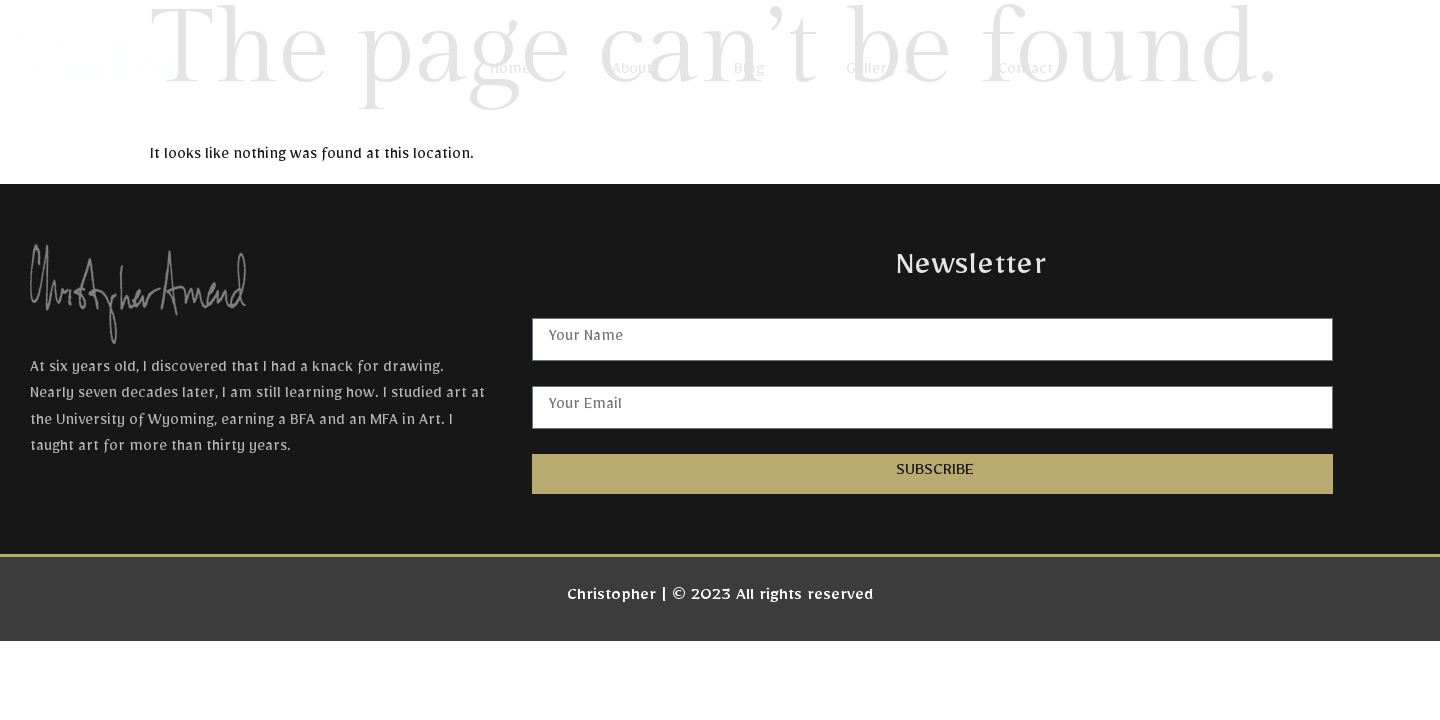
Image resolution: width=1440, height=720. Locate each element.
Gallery (881, 72)
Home (510, 72)
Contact (1025, 72)
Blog (749, 72)
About (632, 72)
